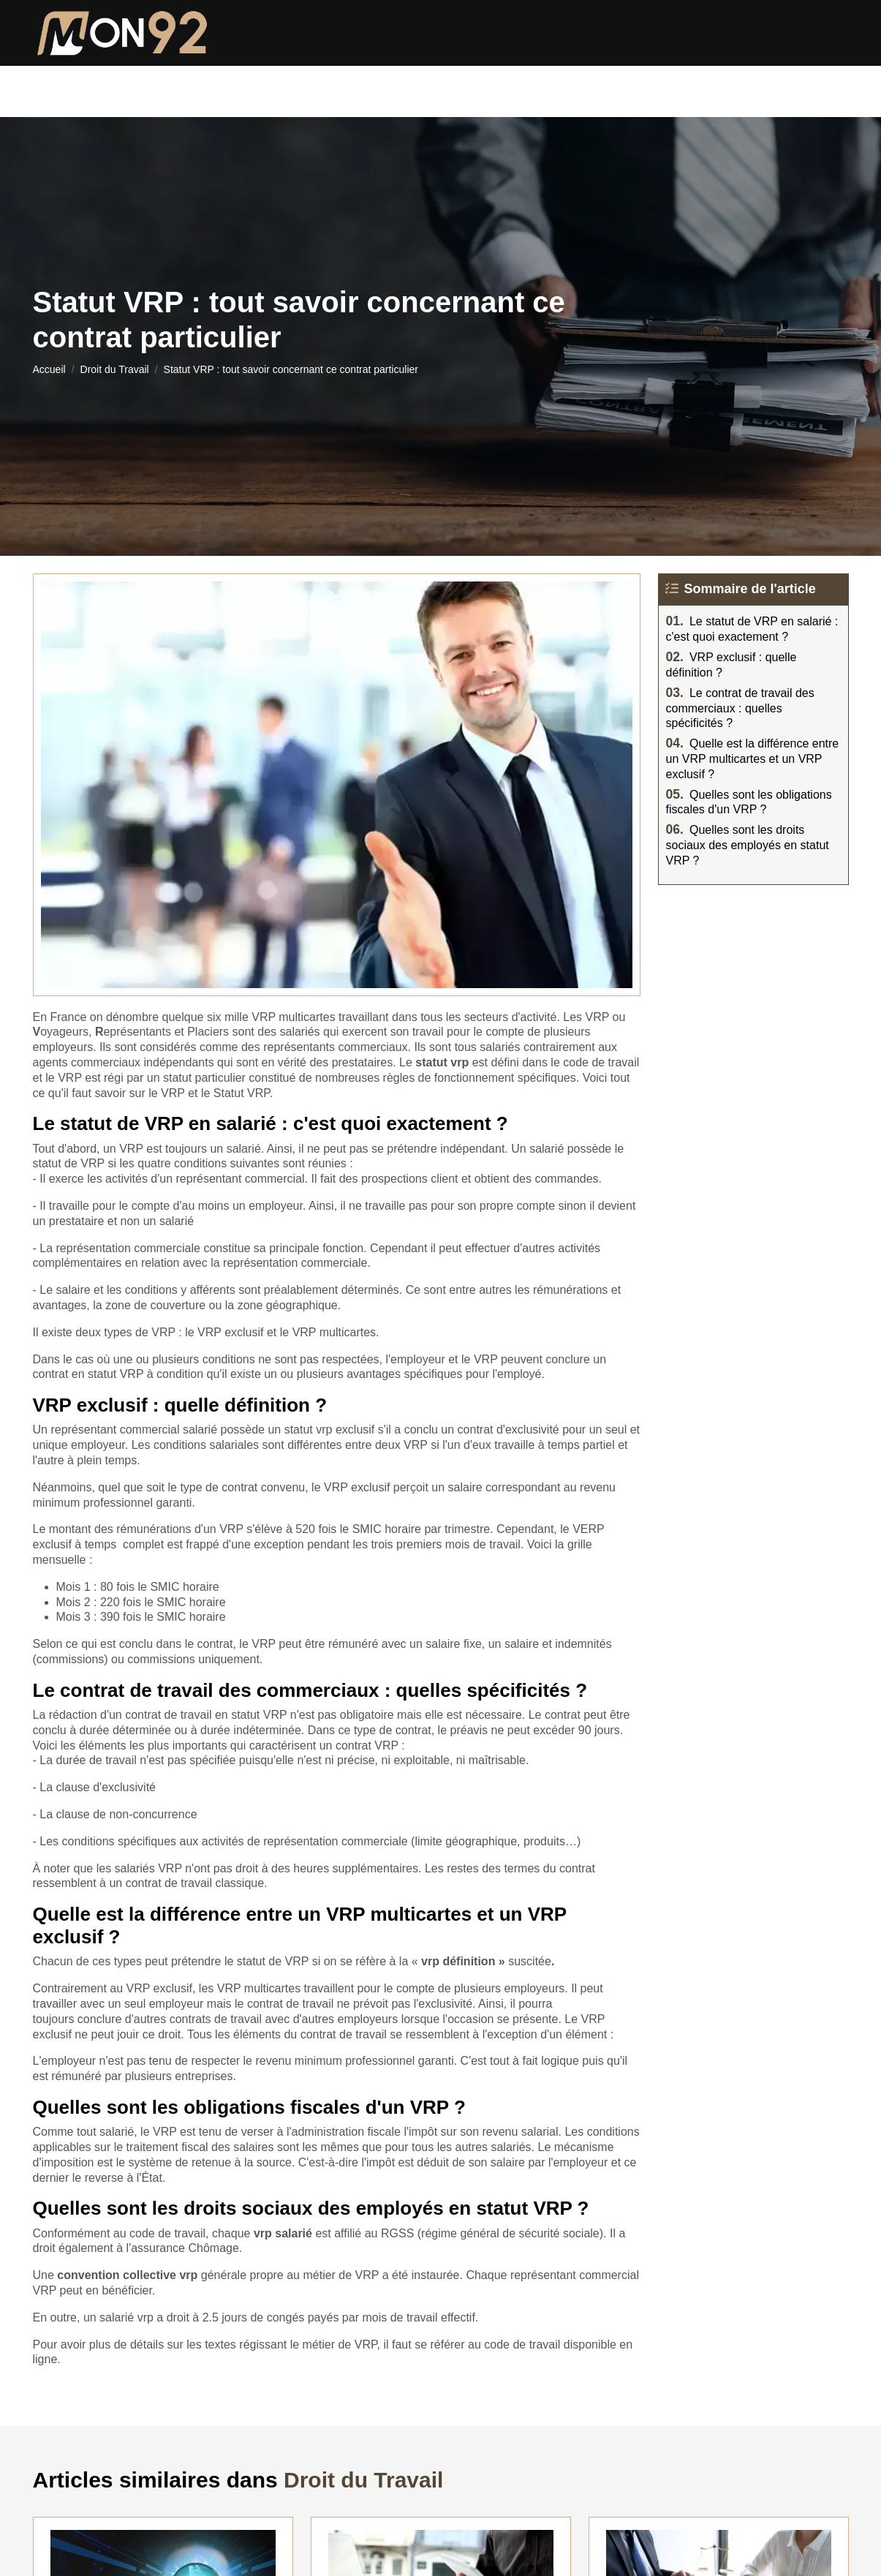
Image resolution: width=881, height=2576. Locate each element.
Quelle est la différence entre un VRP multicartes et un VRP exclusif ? (752, 758)
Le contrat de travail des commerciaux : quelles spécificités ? (740, 708)
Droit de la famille (186, 84)
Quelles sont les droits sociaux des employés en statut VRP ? (747, 845)
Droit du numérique (784, 84)
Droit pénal (314, 84)
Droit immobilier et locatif (468, 84)
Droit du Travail (636, 84)
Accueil (49, 369)
